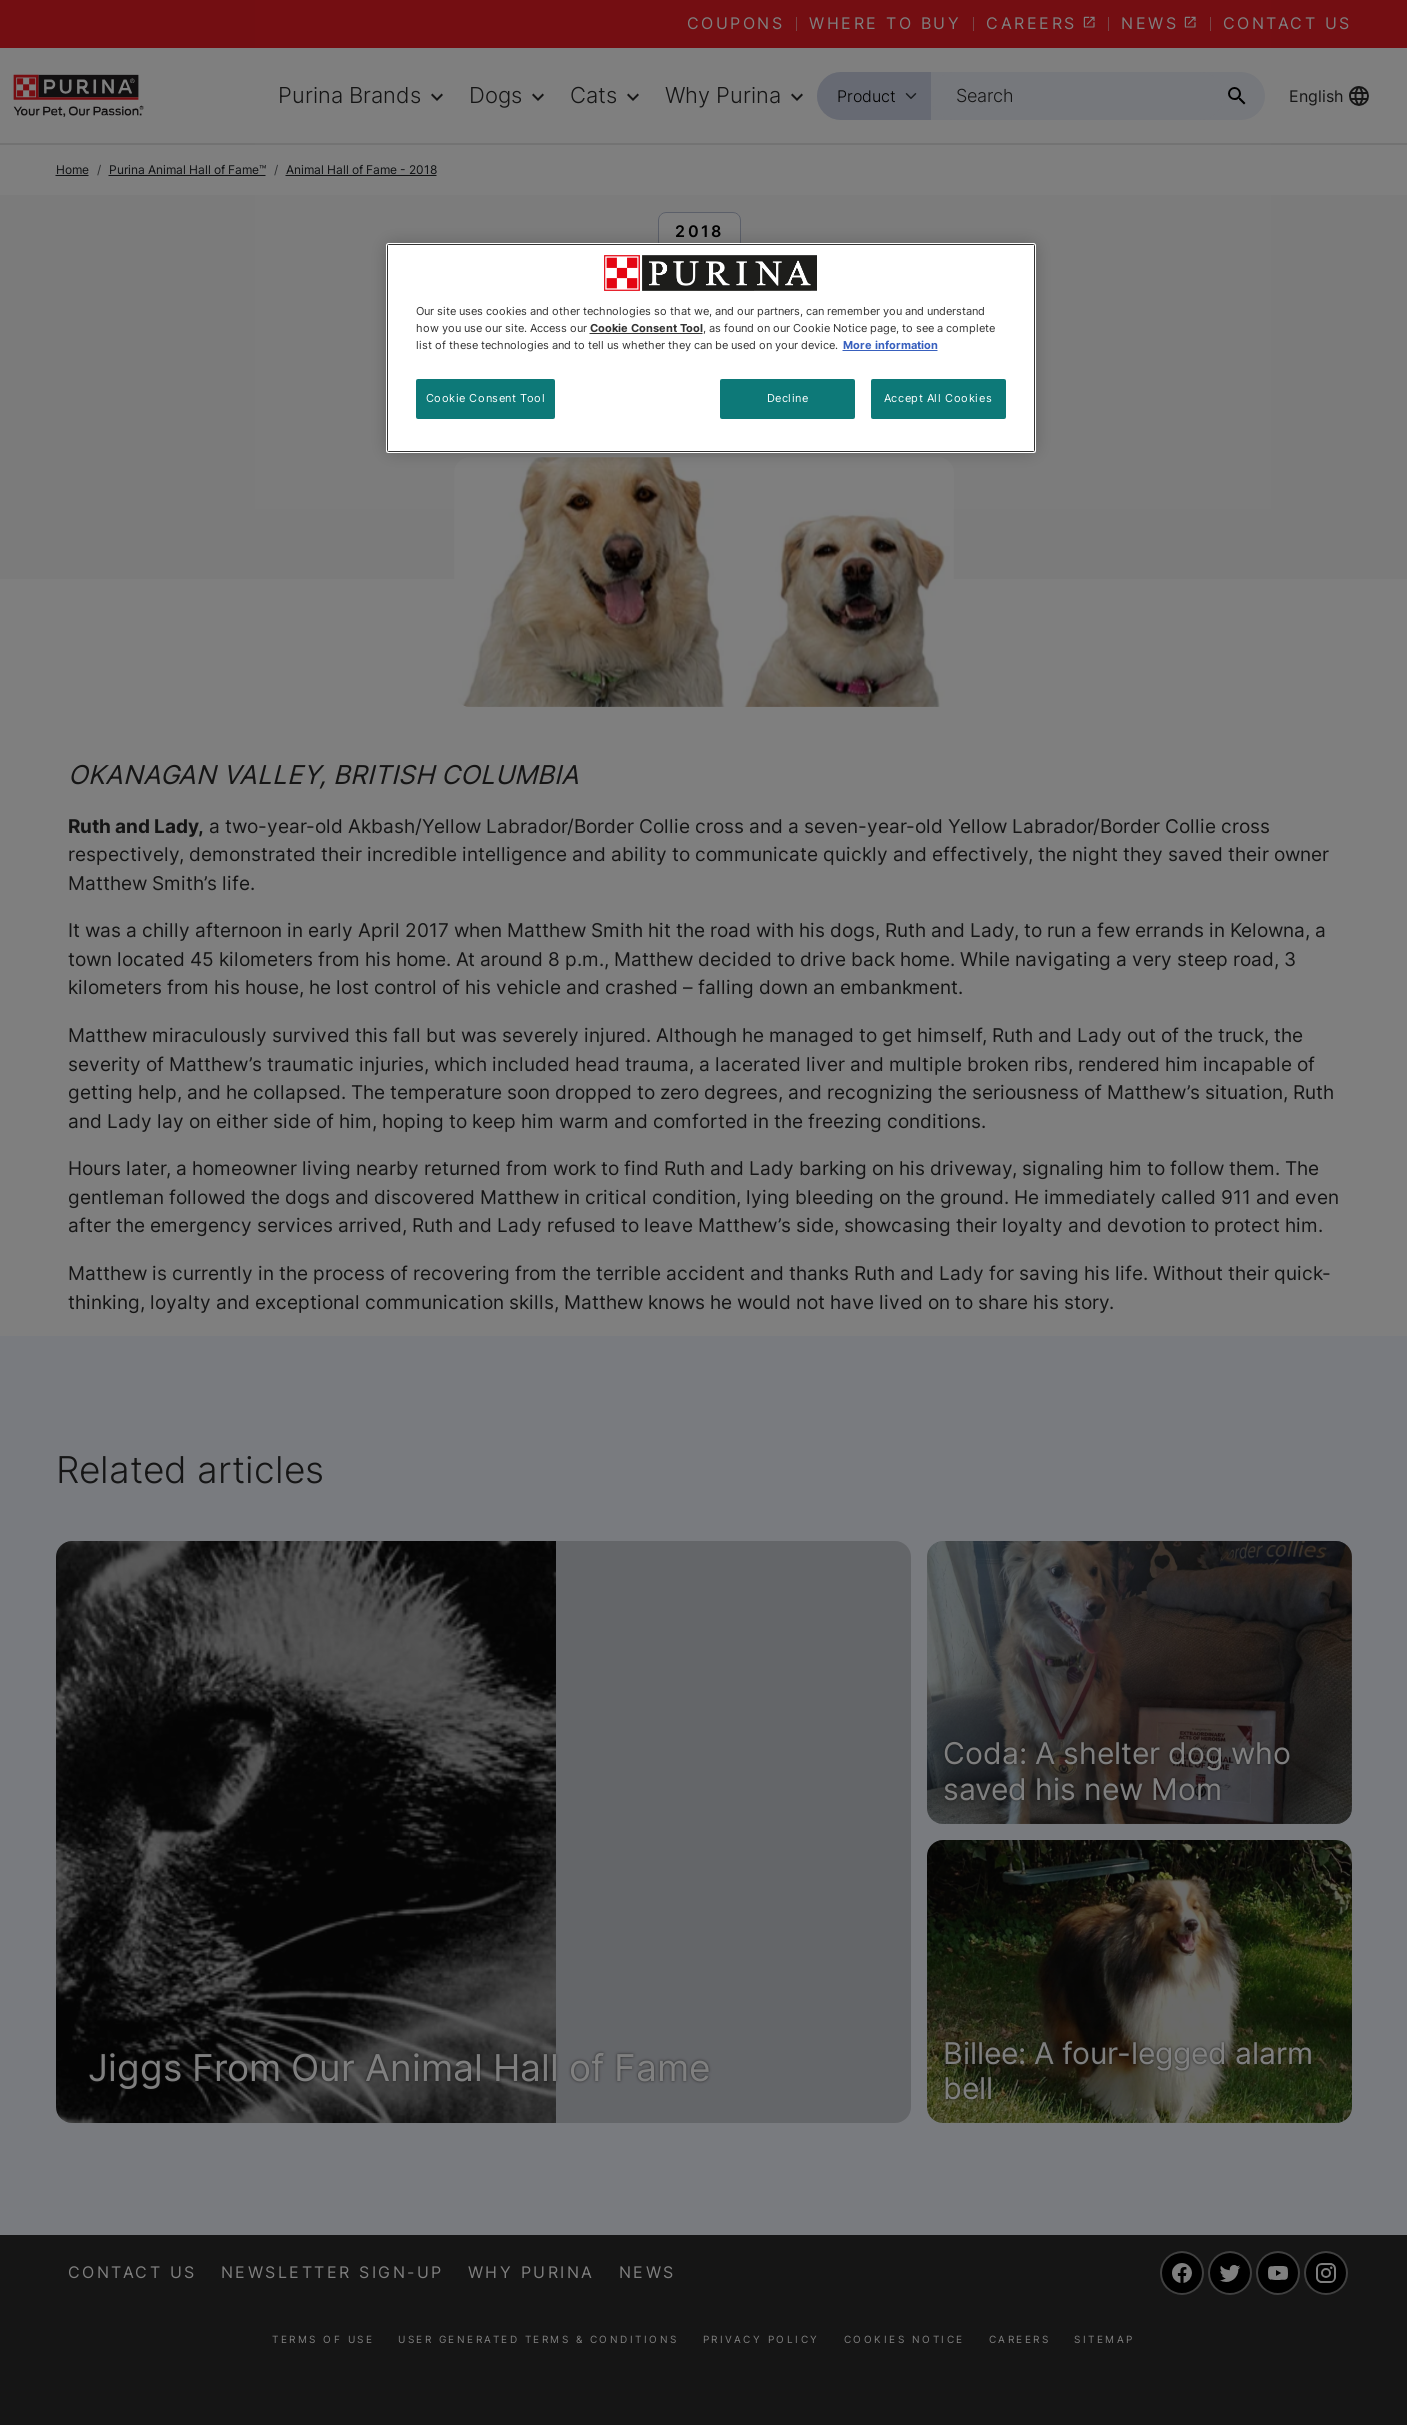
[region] (711, 348)
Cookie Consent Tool (486, 398)
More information (890, 345)
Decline (788, 398)
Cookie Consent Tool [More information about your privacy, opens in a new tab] (646, 328)
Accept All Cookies (938, 398)
